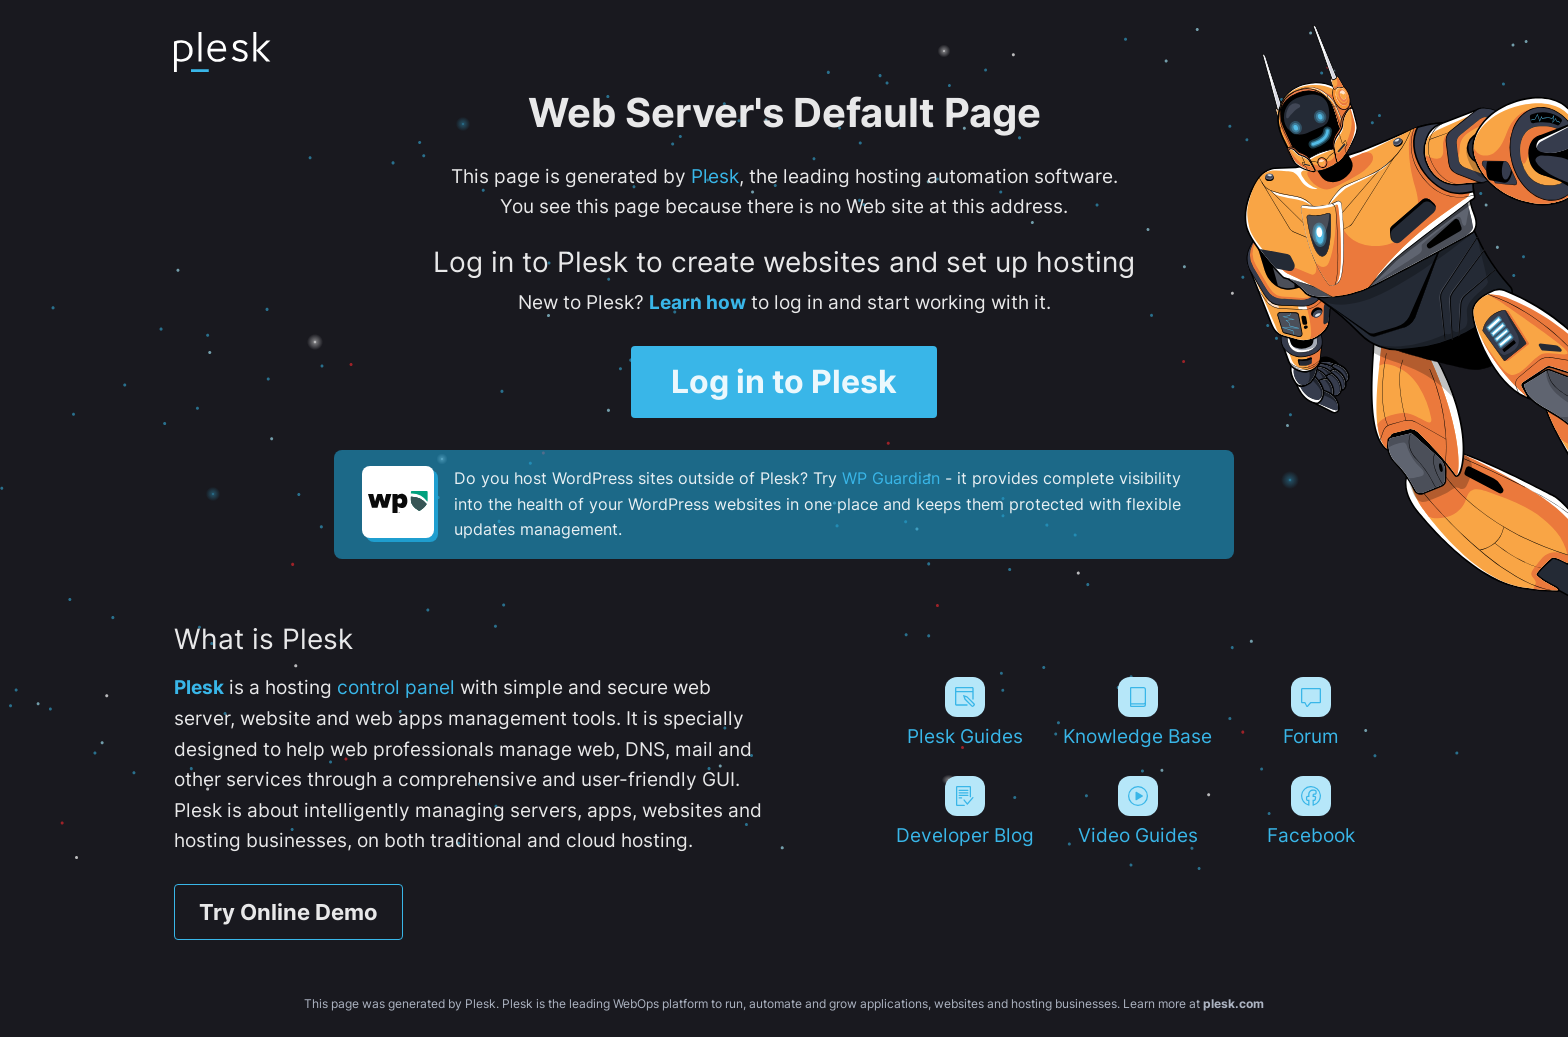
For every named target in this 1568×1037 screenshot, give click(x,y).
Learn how (697, 302)
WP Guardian (891, 478)
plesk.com (1233, 1003)
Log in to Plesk (784, 381)
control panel (396, 687)
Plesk (715, 176)
